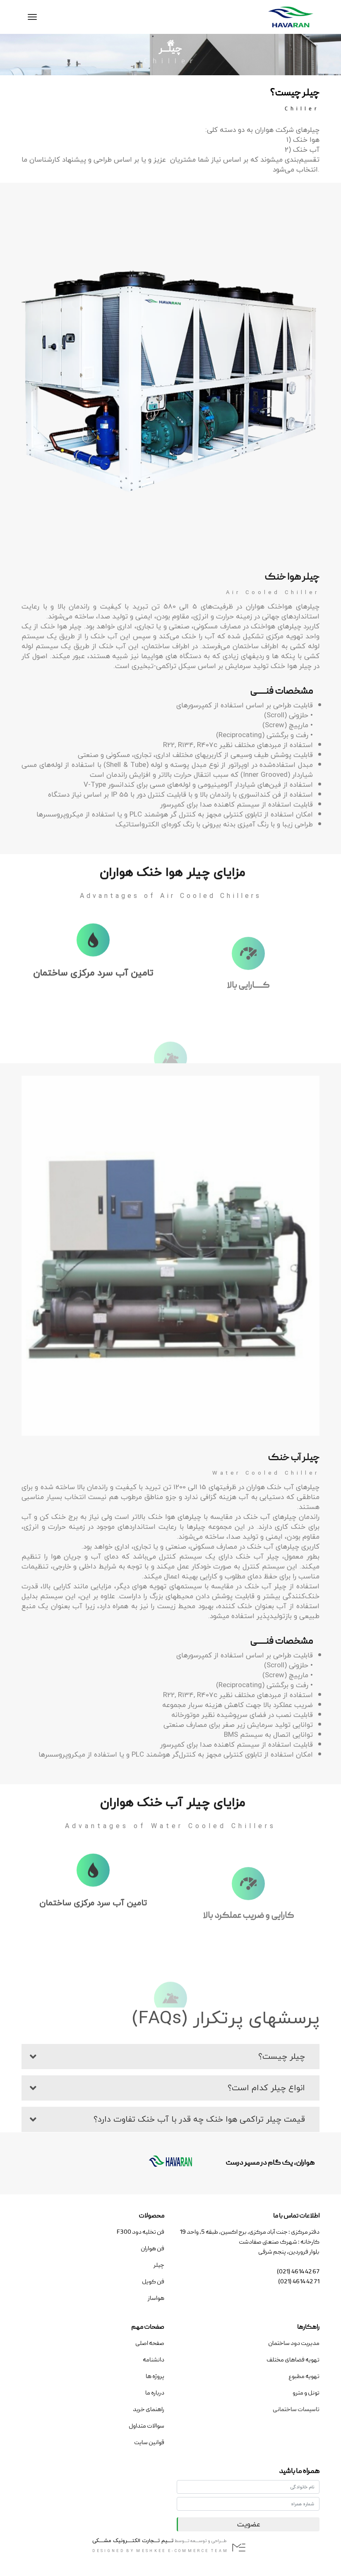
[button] (170, 2056)
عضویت (248, 2524)
